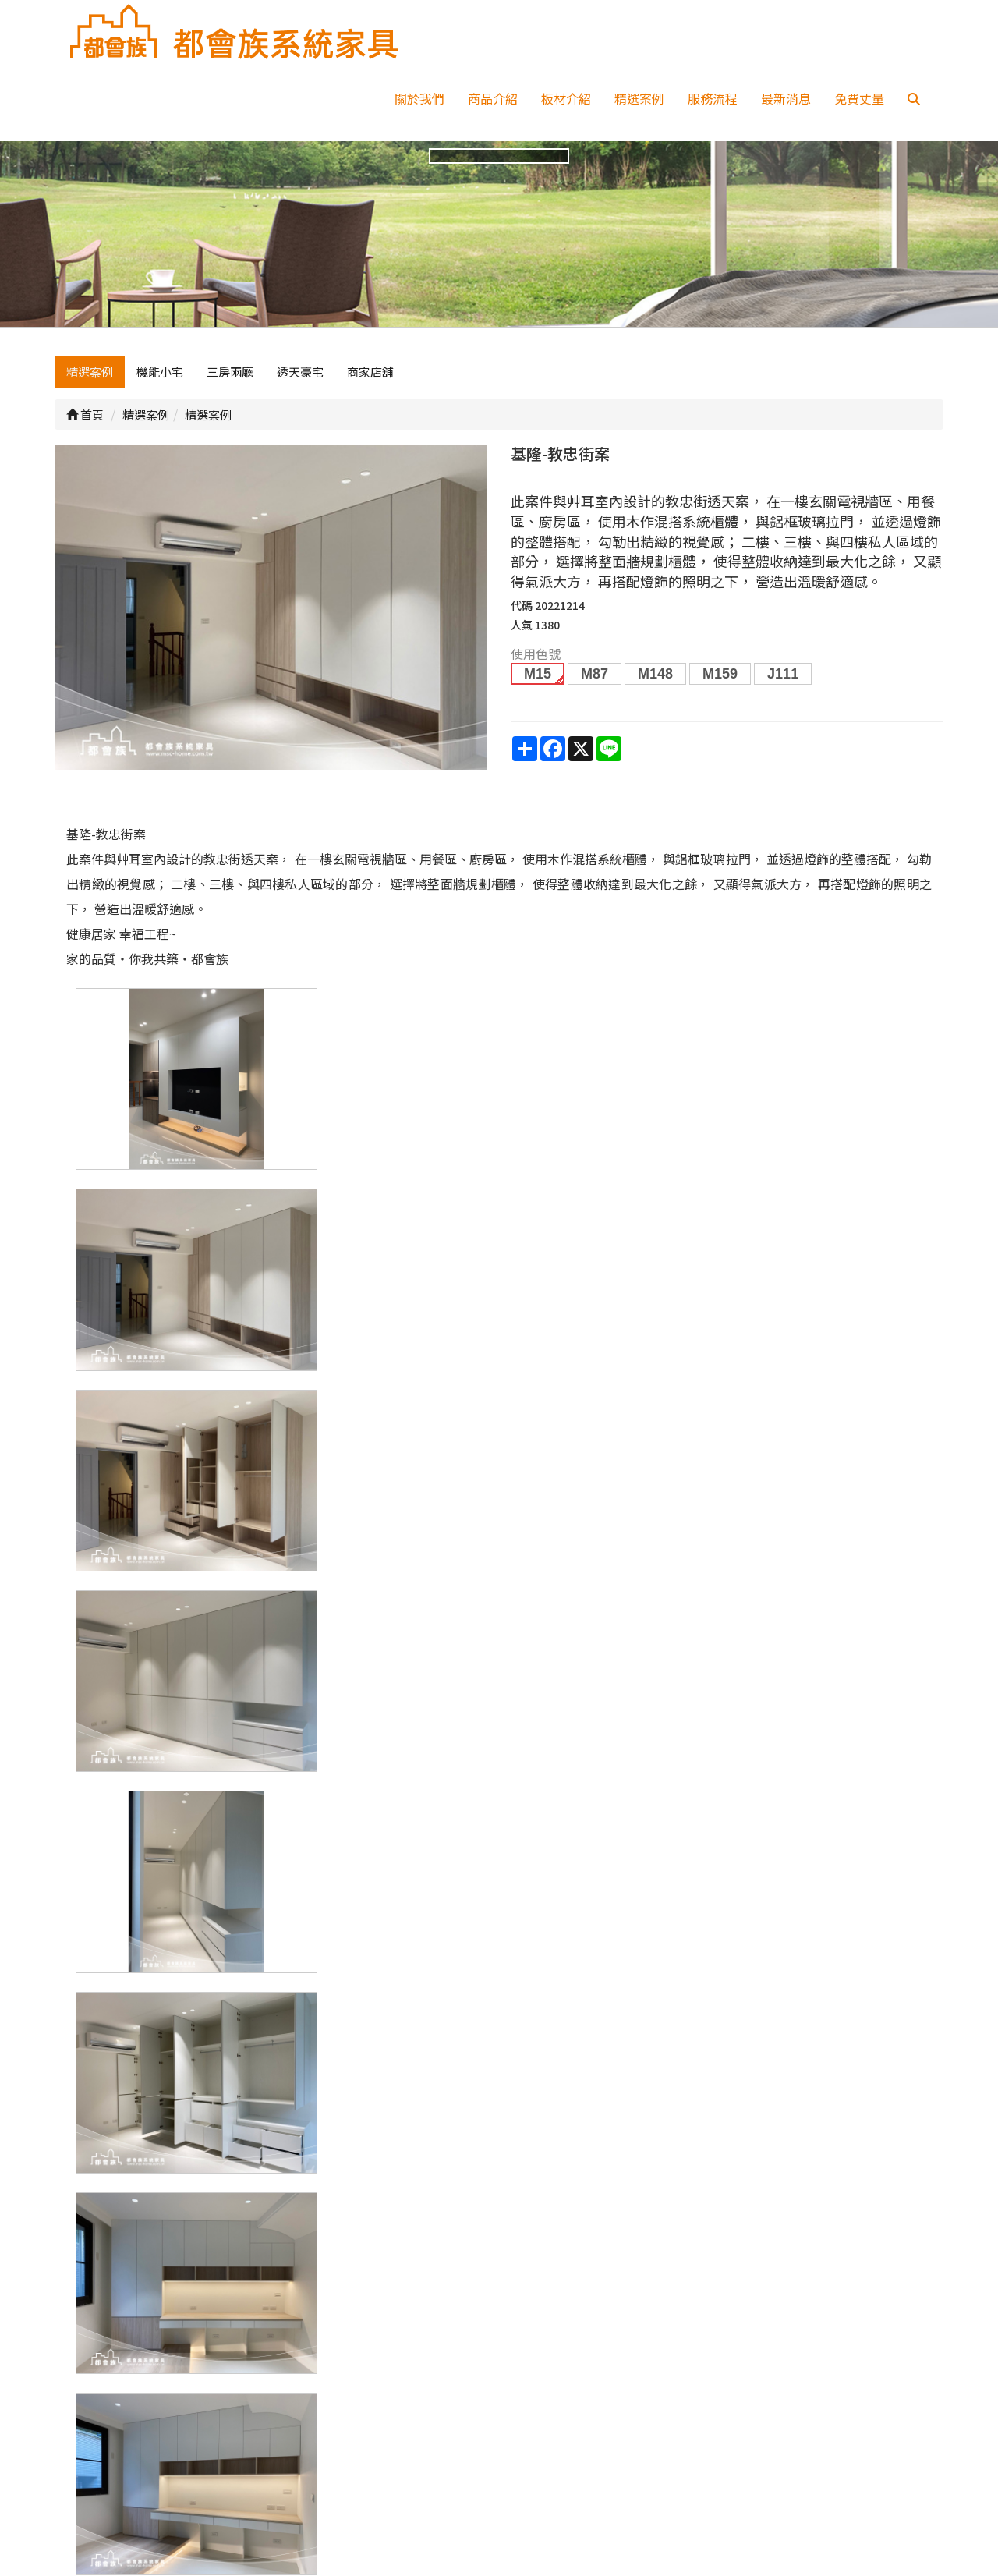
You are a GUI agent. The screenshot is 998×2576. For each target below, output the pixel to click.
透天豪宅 (300, 371)
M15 (537, 674)
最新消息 (786, 98)
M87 (594, 674)
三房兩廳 (230, 371)
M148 (655, 674)
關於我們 (419, 98)
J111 (782, 674)
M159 (720, 674)
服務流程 (713, 98)
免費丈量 (859, 98)
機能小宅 (159, 371)
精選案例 (639, 98)
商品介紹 (493, 98)
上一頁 (499, 2213)
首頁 (85, 414)
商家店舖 (370, 371)
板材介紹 (566, 98)
